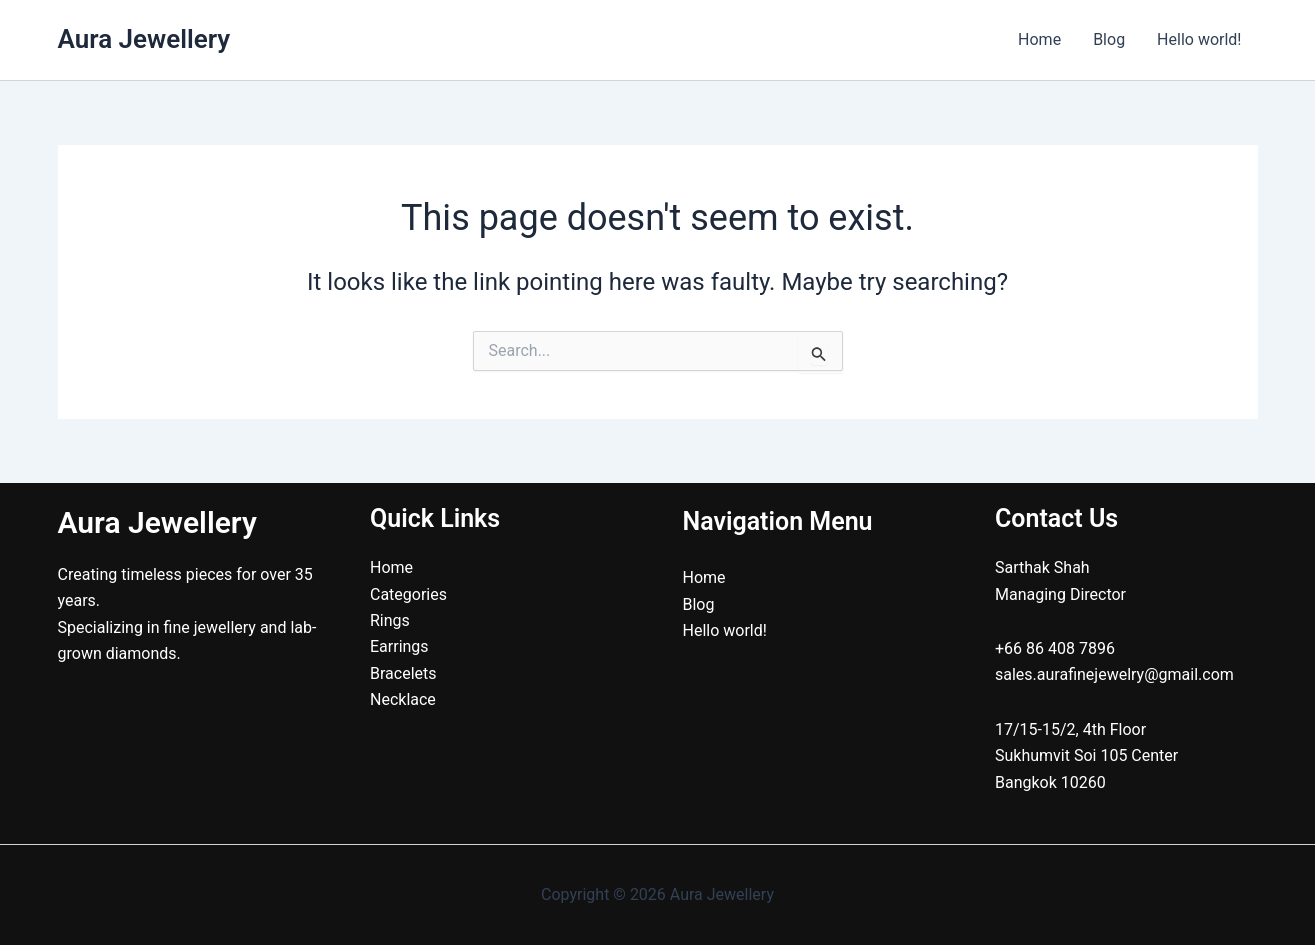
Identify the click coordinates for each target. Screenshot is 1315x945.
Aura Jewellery (144, 39)
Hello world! (1199, 39)
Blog (1109, 39)
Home (1039, 39)
